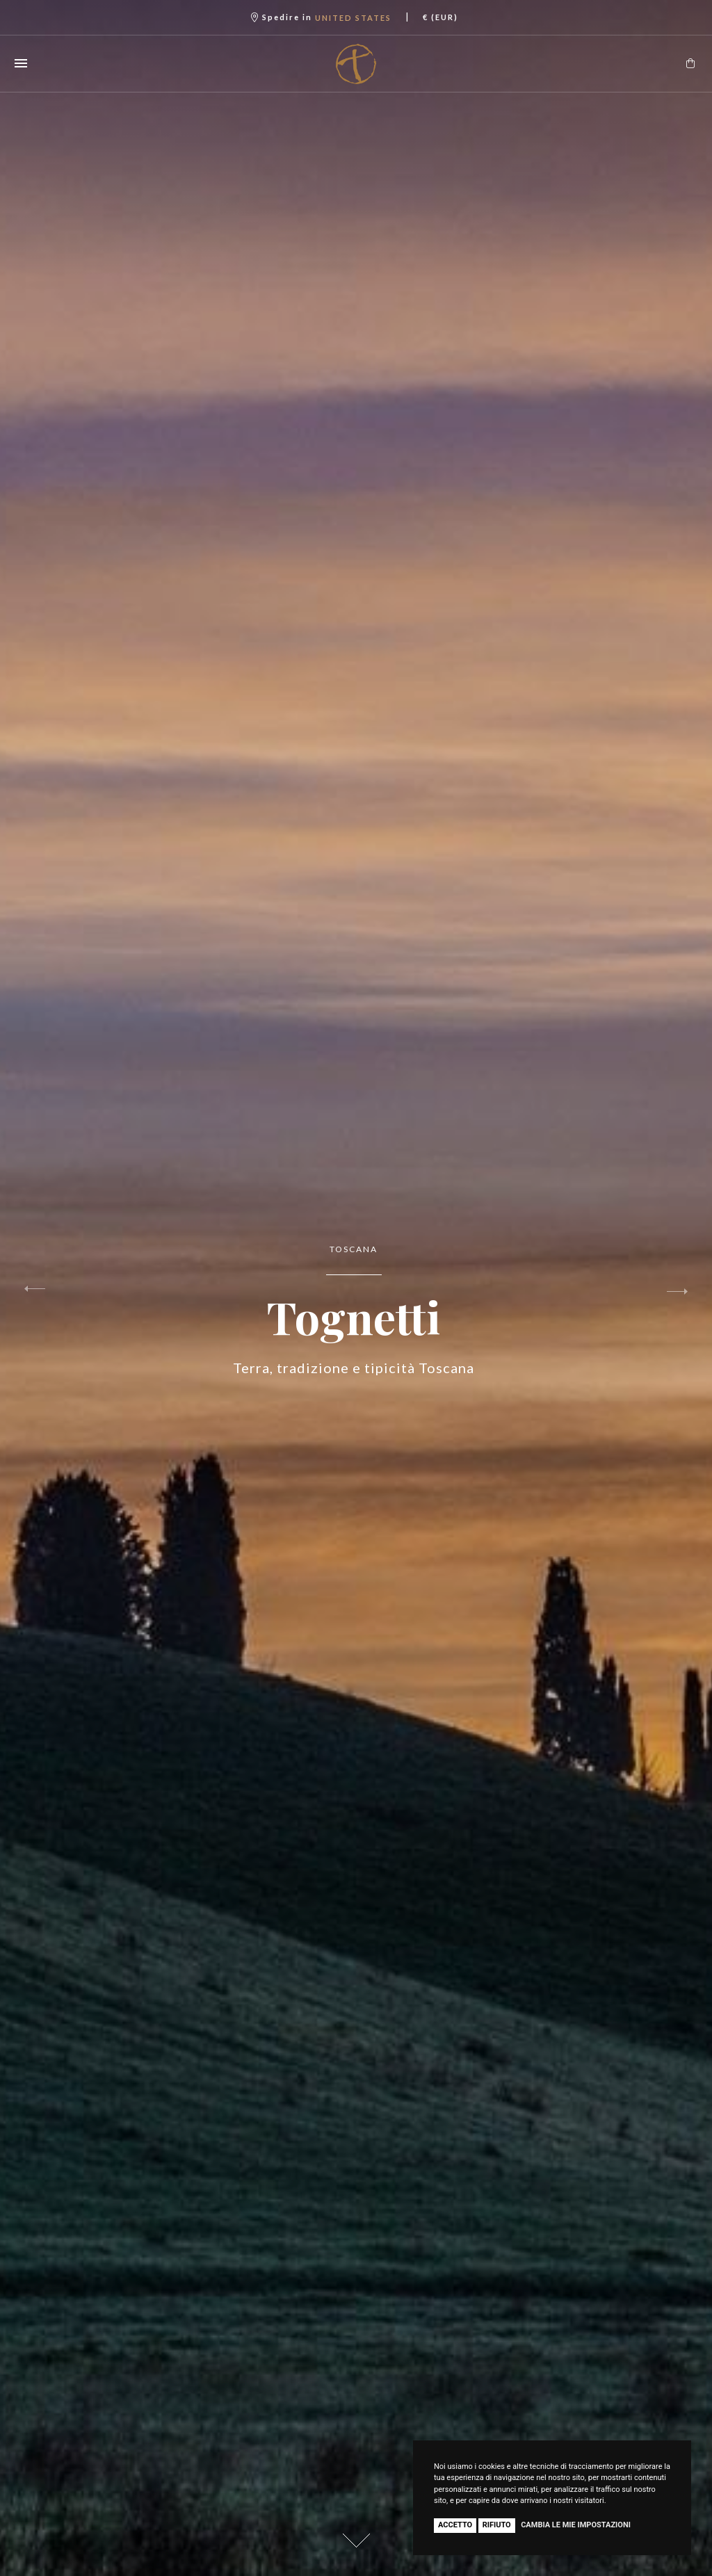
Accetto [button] (455, 2524)
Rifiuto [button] (497, 2524)
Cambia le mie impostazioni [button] (576, 2524)
